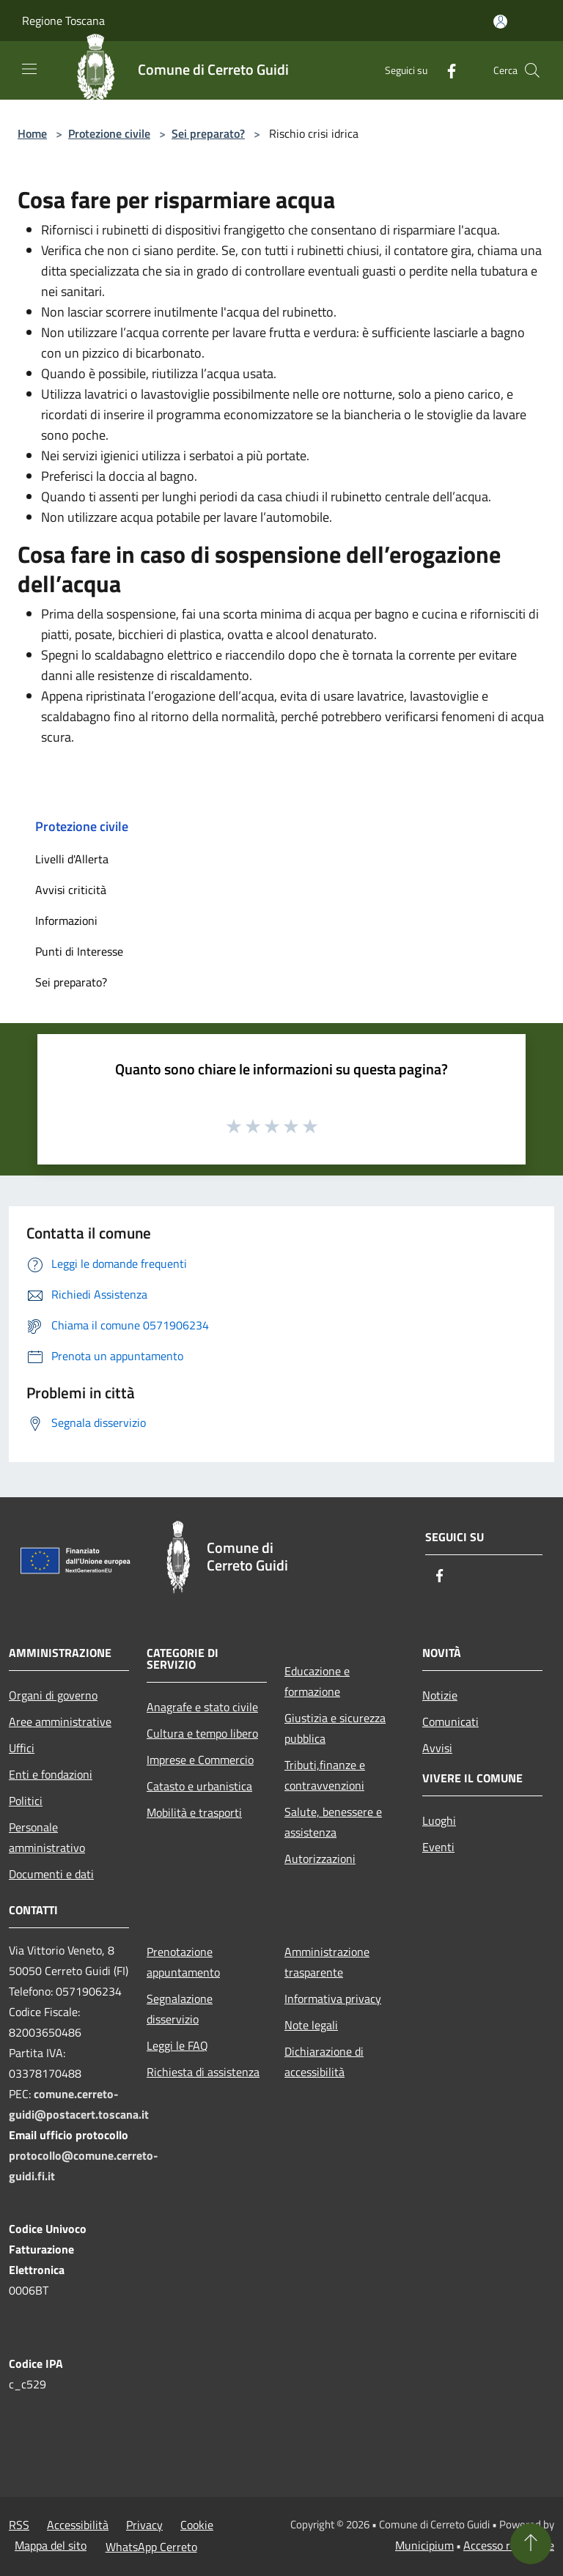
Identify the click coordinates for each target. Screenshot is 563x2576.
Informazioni (66, 920)
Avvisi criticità (70, 889)
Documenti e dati (51, 1874)
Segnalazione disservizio (180, 2009)
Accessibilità (77, 2524)
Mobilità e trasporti (194, 1812)
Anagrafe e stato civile (202, 1707)
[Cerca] (532, 70)
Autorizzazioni (320, 1858)
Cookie (196, 2524)
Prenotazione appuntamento (183, 1962)
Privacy (144, 2524)
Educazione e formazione (317, 1681)
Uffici (21, 1748)
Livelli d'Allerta (71, 859)
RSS (19, 2524)
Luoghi (439, 1820)
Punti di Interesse (79, 951)
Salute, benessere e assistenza (333, 1822)
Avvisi (437, 1748)
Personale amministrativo (47, 1837)
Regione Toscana (63, 20)
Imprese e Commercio (200, 1759)
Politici (26, 1800)
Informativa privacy (332, 1998)
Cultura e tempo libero (202, 1733)
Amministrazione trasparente (326, 1962)
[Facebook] (445, 70)
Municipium (424, 2545)
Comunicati (450, 1721)
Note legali (311, 2025)
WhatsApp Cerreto (151, 2546)
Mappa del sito (51, 2545)
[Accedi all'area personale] (500, 21)
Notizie (439, 1695)
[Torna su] (530, 2543)
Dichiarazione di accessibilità (324, 2061)
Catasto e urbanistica (199, 1786)
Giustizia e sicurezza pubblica (335, 1728)
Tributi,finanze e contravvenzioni (324, 1775)
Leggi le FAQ (177, 2045)
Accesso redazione (508, 2545)
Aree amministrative (60, 1721)
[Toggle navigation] (29, 69)
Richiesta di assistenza (203, 2072)
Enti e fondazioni (50, 1774)
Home (32, 133)
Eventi (438, 1847)
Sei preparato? (208, 133)
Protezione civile (109, 133)
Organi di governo (53, 1695)
